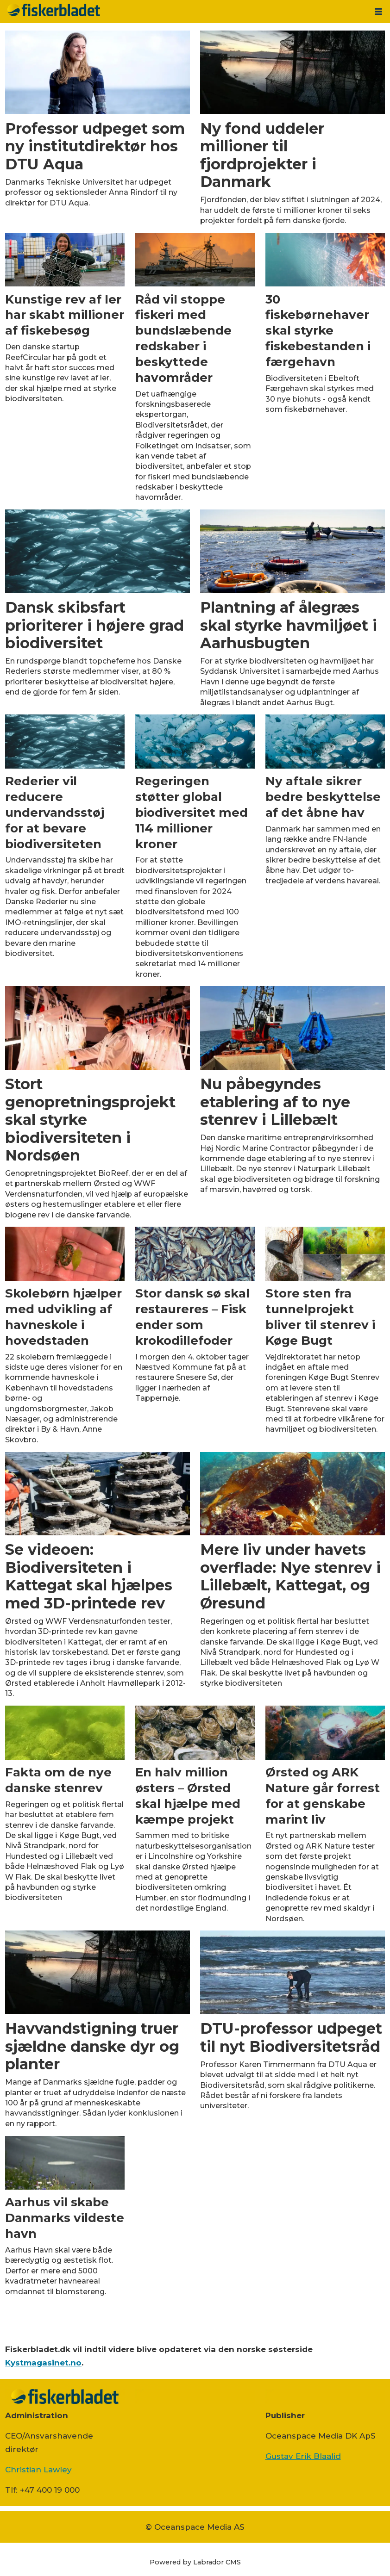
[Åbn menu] (378, 12)
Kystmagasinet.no (43, 2362)
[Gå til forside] (53, 10)
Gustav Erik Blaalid (303, 2456)
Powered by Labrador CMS (195, 2562)
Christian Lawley (38, 2469)
